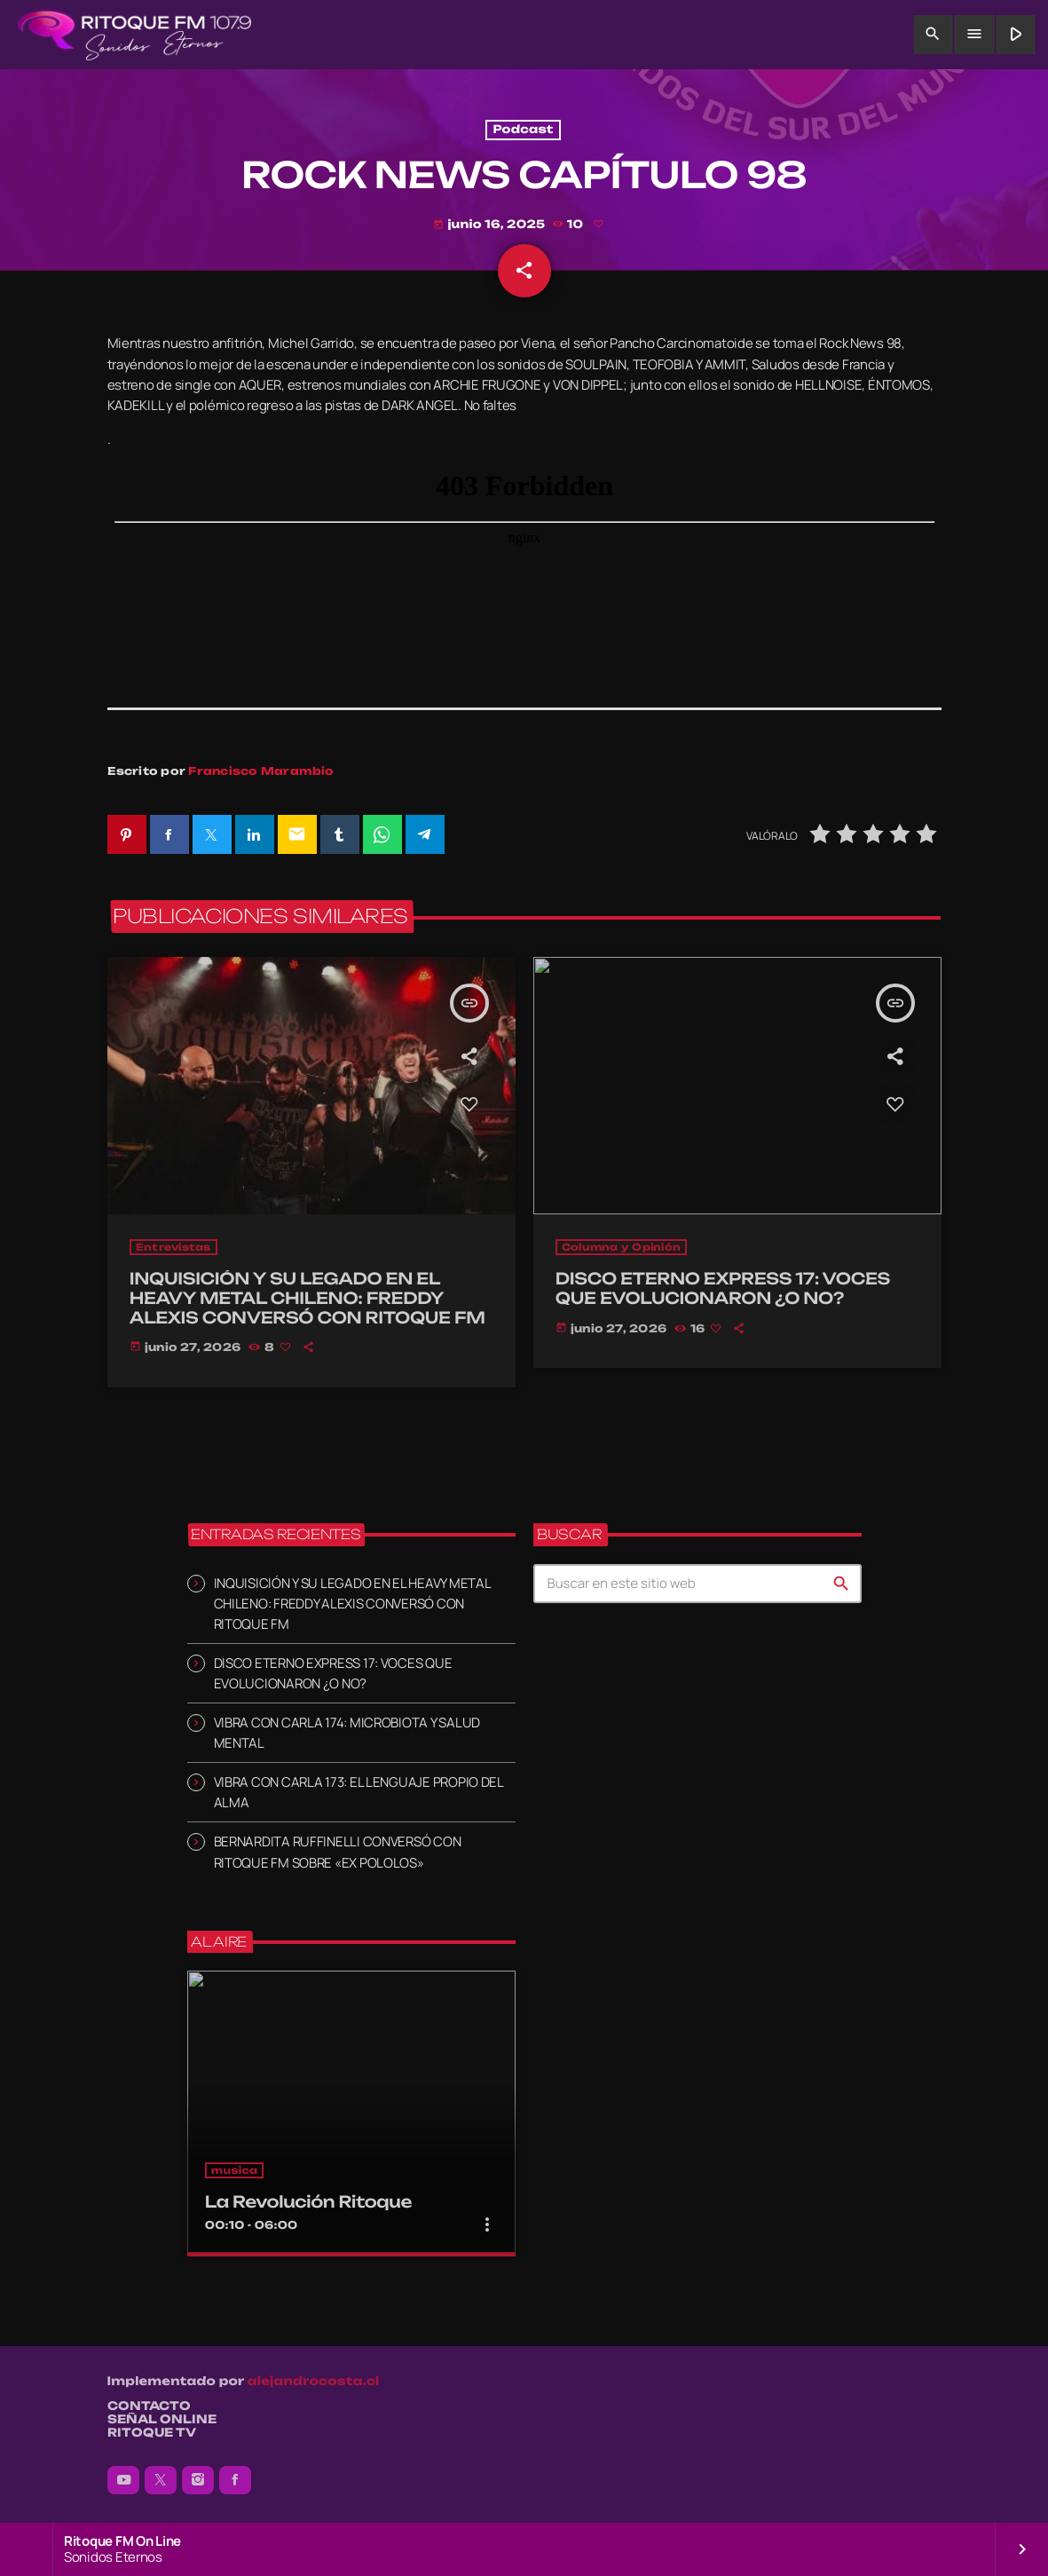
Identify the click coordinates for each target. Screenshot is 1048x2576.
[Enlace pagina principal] (134, 35)
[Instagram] (198, 2480)
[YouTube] (123, 2480)
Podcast (522, 130)
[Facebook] (235, 2480)
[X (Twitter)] (161, 2480)
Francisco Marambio (261, 771)
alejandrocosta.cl (314, 2382)
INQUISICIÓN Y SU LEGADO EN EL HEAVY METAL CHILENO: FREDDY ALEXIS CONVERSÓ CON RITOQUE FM (352, 1603)
